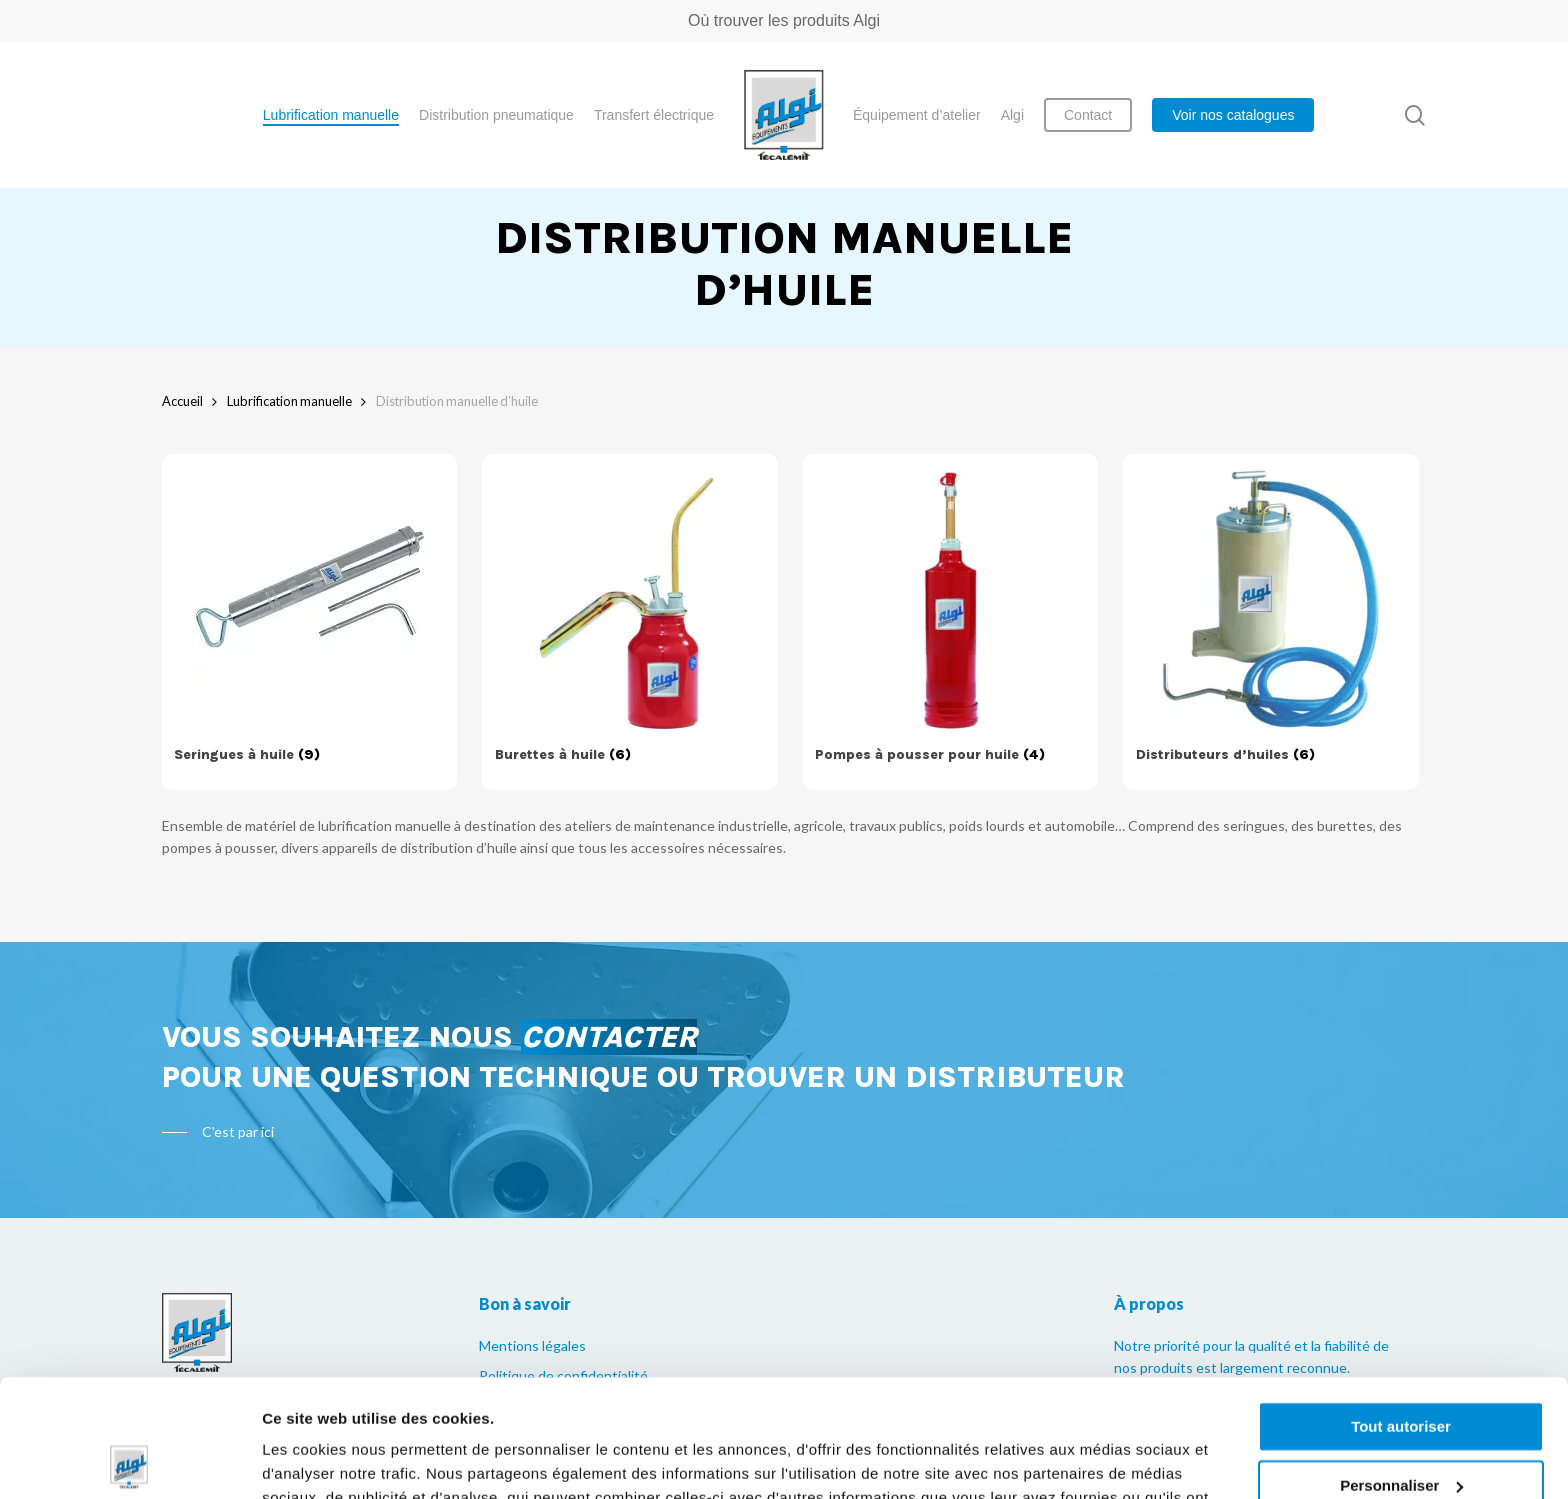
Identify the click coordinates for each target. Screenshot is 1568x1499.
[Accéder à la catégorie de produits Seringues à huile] (309, 622)
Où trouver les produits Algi (784, 20)
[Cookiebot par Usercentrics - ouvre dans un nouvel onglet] (129, 1460)
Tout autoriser (1401, 1309)
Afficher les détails (329, 1459)
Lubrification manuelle (289, 401)
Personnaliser (1401, 1367)
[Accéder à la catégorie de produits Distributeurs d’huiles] (1271, 622)
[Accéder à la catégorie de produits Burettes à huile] (630, 622)
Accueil (182, 401)
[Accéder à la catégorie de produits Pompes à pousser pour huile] (950, 622)
